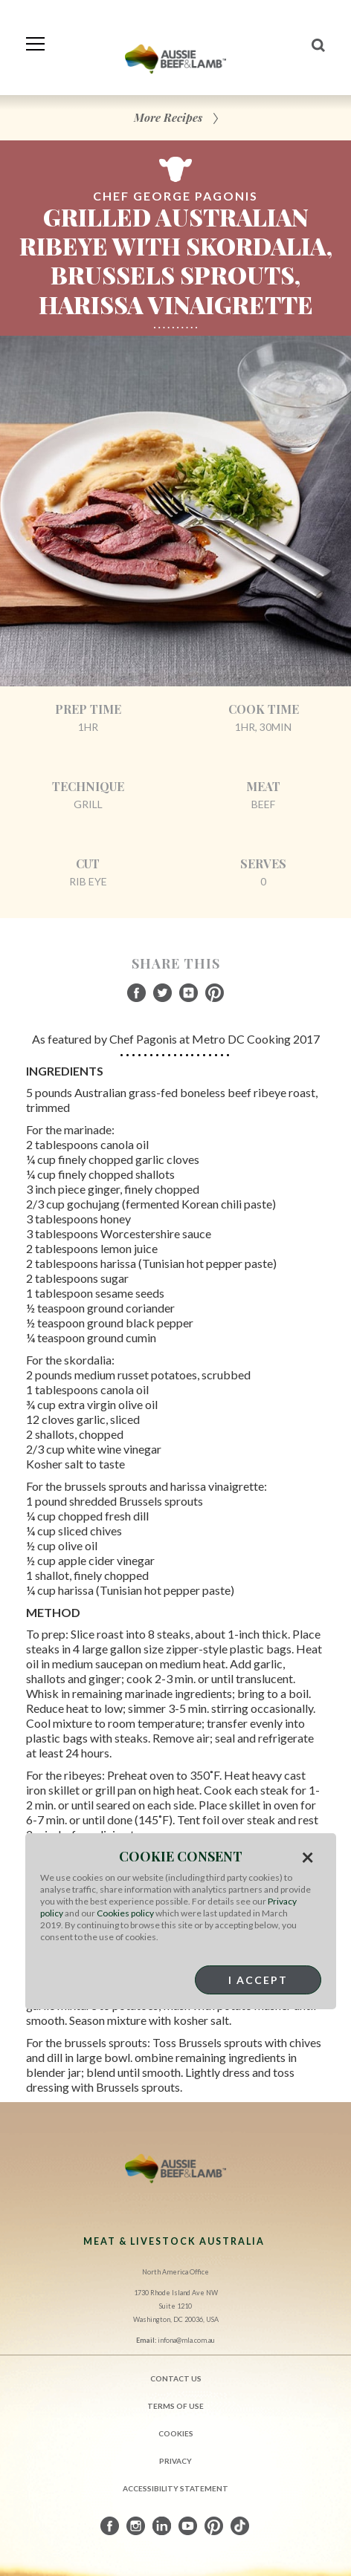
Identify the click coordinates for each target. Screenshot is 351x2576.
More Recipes (168, 117)
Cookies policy (125, 1913)
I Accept (258, 1980)
